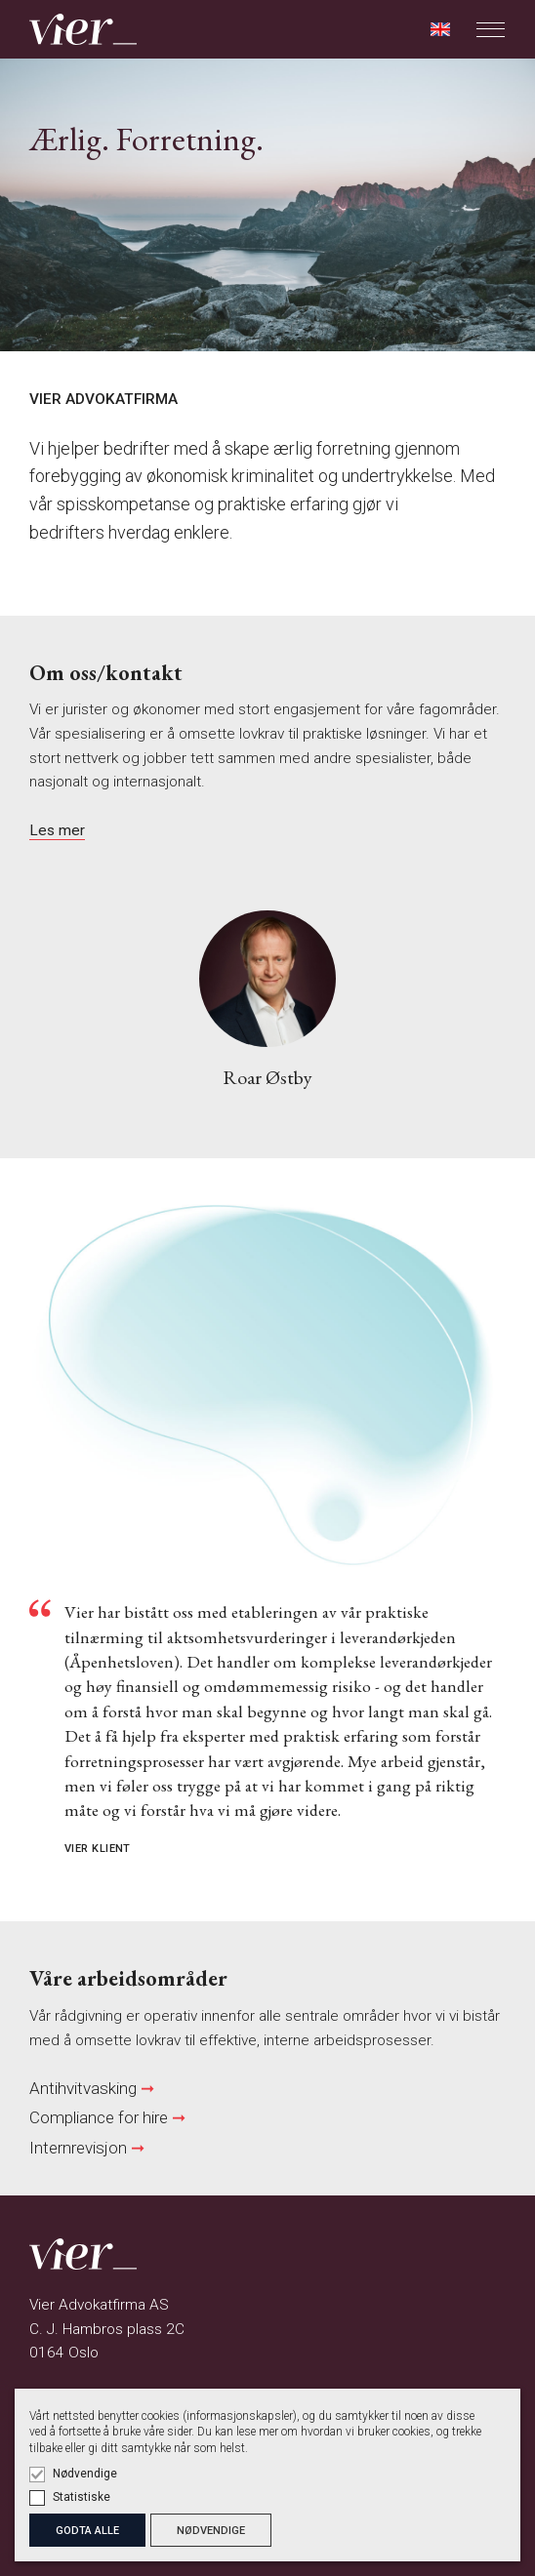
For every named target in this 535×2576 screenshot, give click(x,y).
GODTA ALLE (87, 2530)
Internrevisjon (80, 2147)
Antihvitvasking (83, 2088)
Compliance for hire (98, 2117)
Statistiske (81, 2497)
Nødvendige (85, 2473)
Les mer (57, 830)
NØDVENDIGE (211, 2530)
